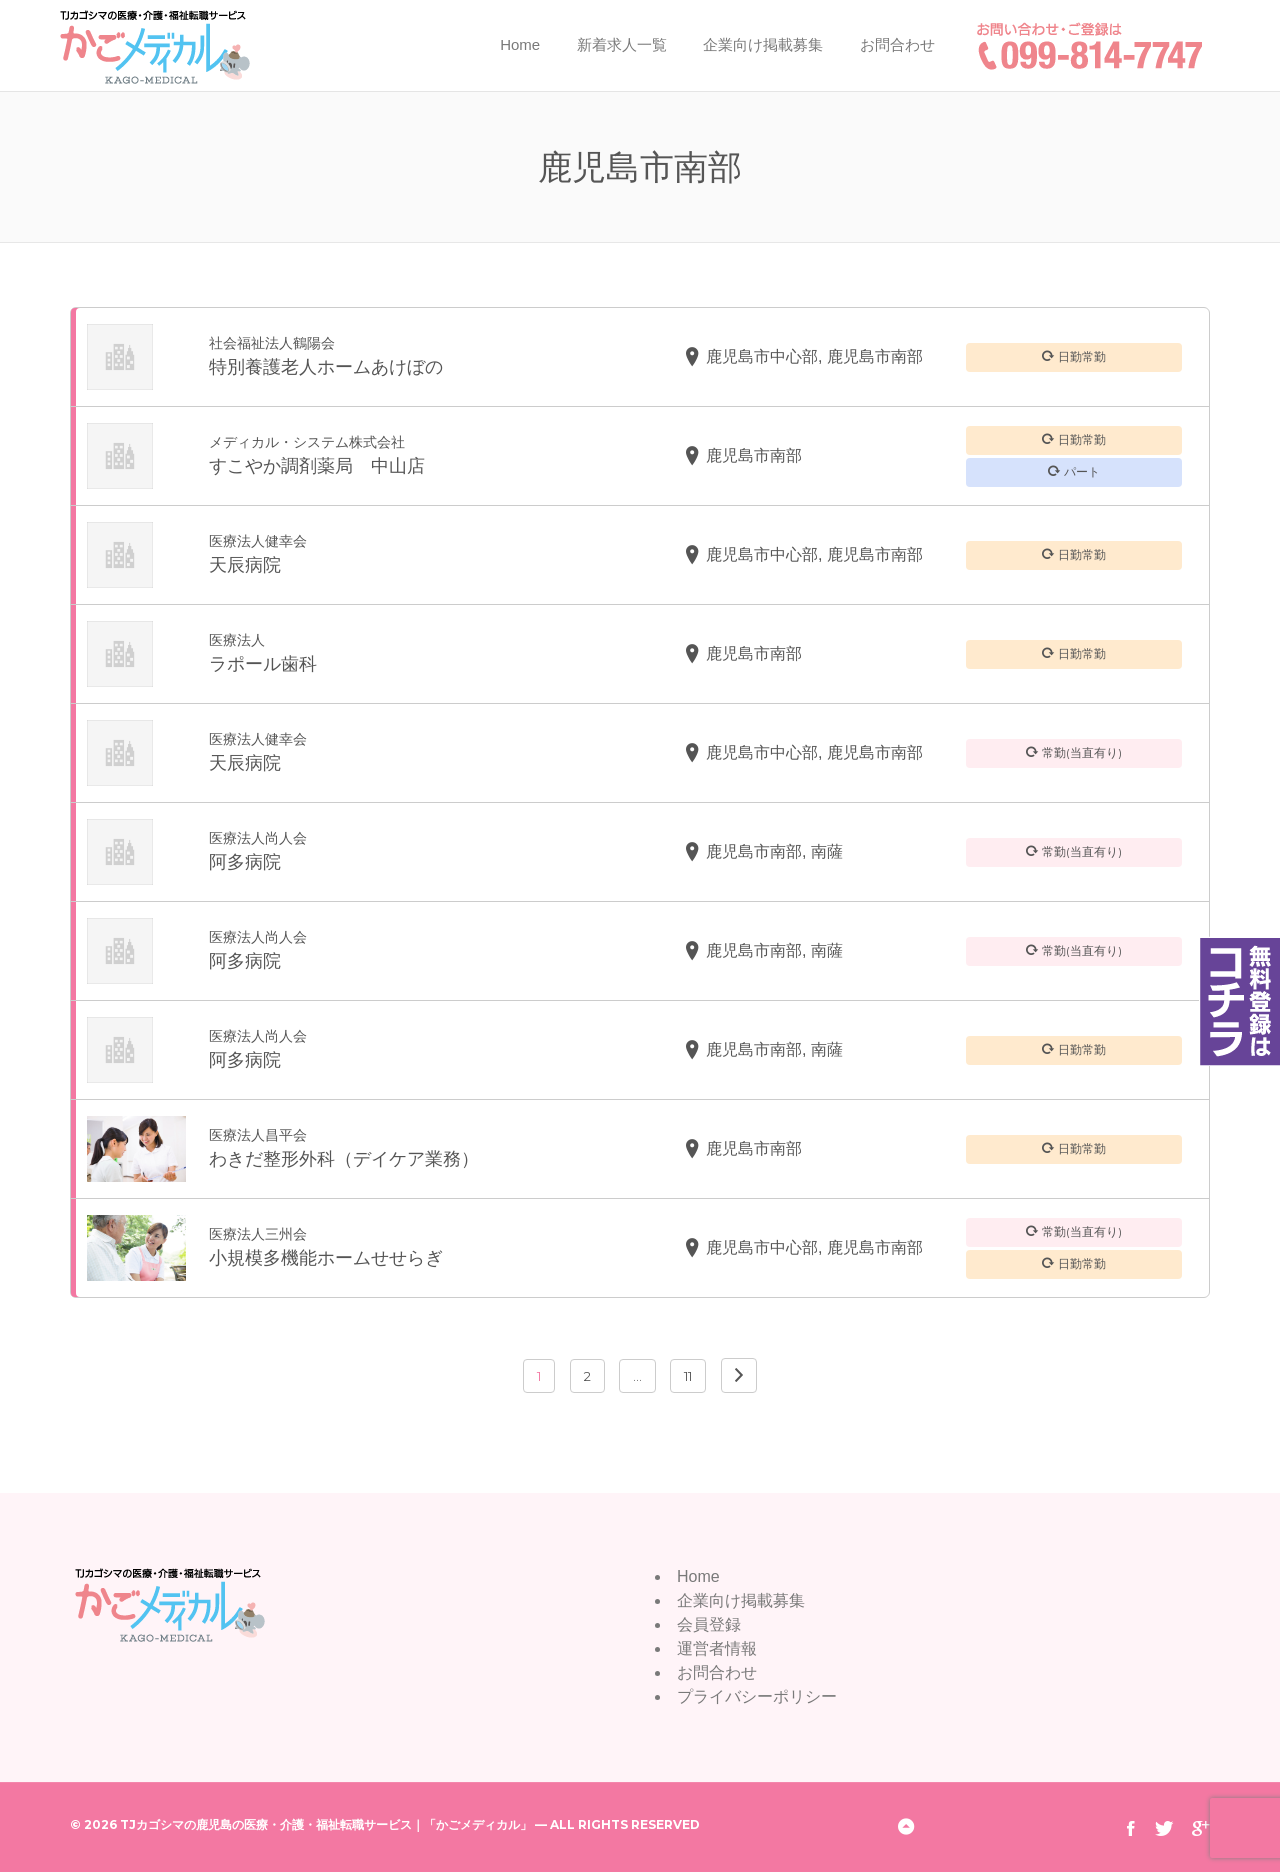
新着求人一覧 (622, 44)
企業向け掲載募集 (763, 44)
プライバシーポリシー (757, 1696)
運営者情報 (717, 1648)
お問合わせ (897, 44)
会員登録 (709, 1624)
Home (520, 44)
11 (688, 1376)
